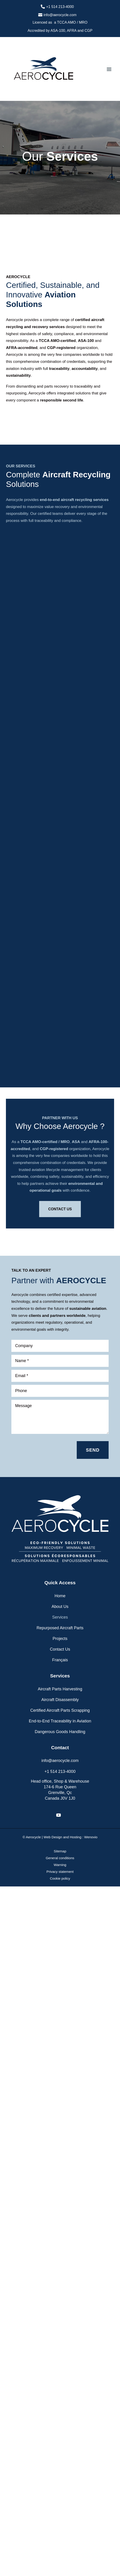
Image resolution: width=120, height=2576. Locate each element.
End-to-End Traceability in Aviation (60, 1721)
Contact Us (60, 1209)
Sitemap (60, 1851)
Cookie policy (60, 1878)
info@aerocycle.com (60, 15)
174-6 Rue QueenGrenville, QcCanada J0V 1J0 (60, 1793)
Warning (60, 1865)
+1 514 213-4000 (60, 7)
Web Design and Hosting (63, 1837)
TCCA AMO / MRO (72, 22)
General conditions (60, 1858)
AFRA (72, 30)
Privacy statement (60, 1871)
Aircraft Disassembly (60, 1699)
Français (60, 1660)
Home (59, 1596)
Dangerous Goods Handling (60, 1731)
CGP (88, 30)
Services (60, 1617)
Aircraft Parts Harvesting (60, 1689)
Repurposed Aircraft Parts (59, 1628)
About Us (59, 1606)
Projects (60, 1638)
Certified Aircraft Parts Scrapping (60, 1710)
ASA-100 (58, 30)
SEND (93, 1449)
